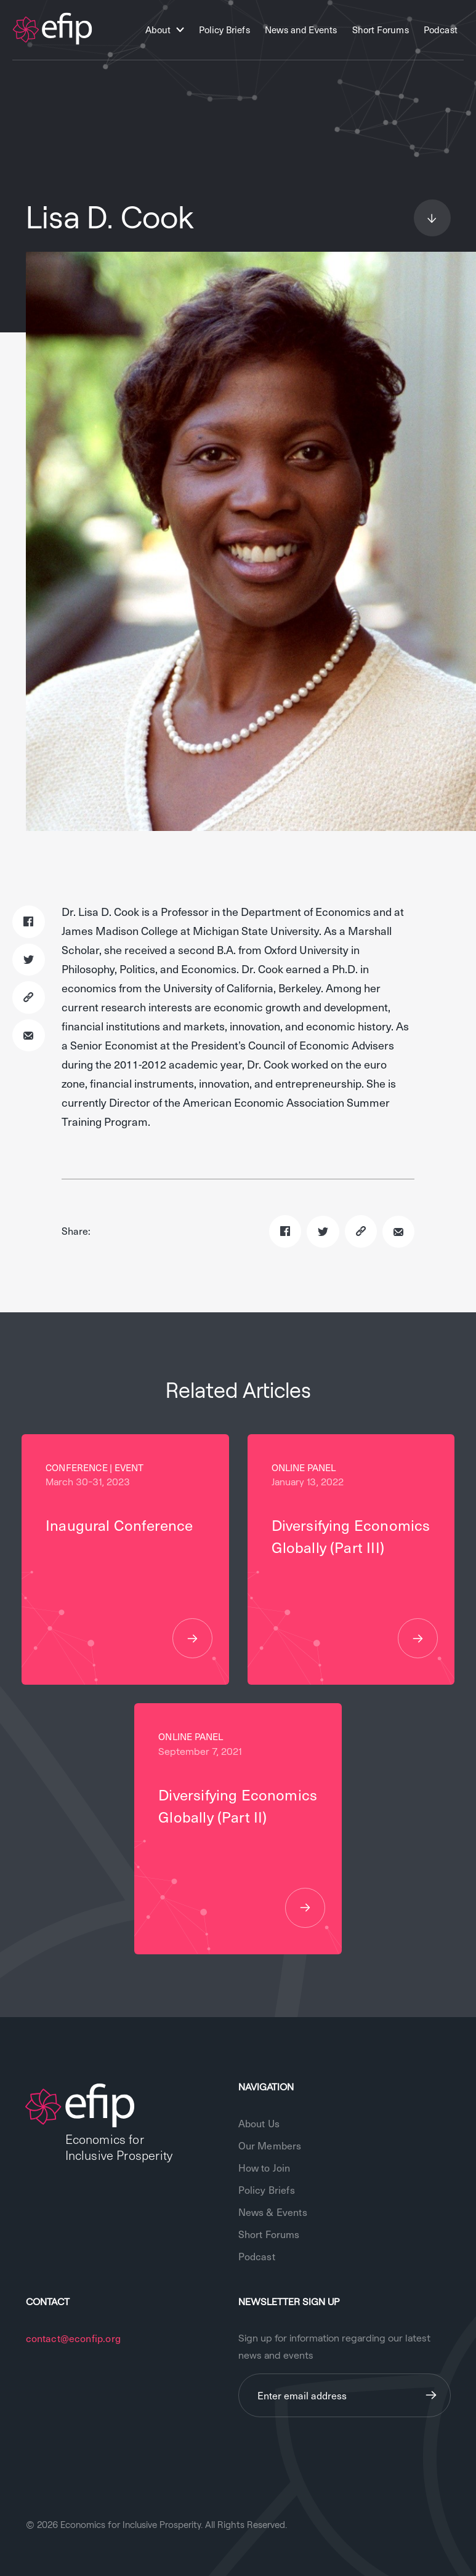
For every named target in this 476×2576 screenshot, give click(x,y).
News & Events (272, 2211)
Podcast (441, 29)
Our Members (270, 2145)
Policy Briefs (224, 29)
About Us (259, 2123)
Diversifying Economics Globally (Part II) (238, 1855)
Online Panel (304, 1467)
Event (129, 1467)
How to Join (264, 2167)
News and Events (301, 29)
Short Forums (380, 29)
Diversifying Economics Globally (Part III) (351, 1586)
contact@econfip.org (73, 2337)
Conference (77, 1467)
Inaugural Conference (125, 1586)
